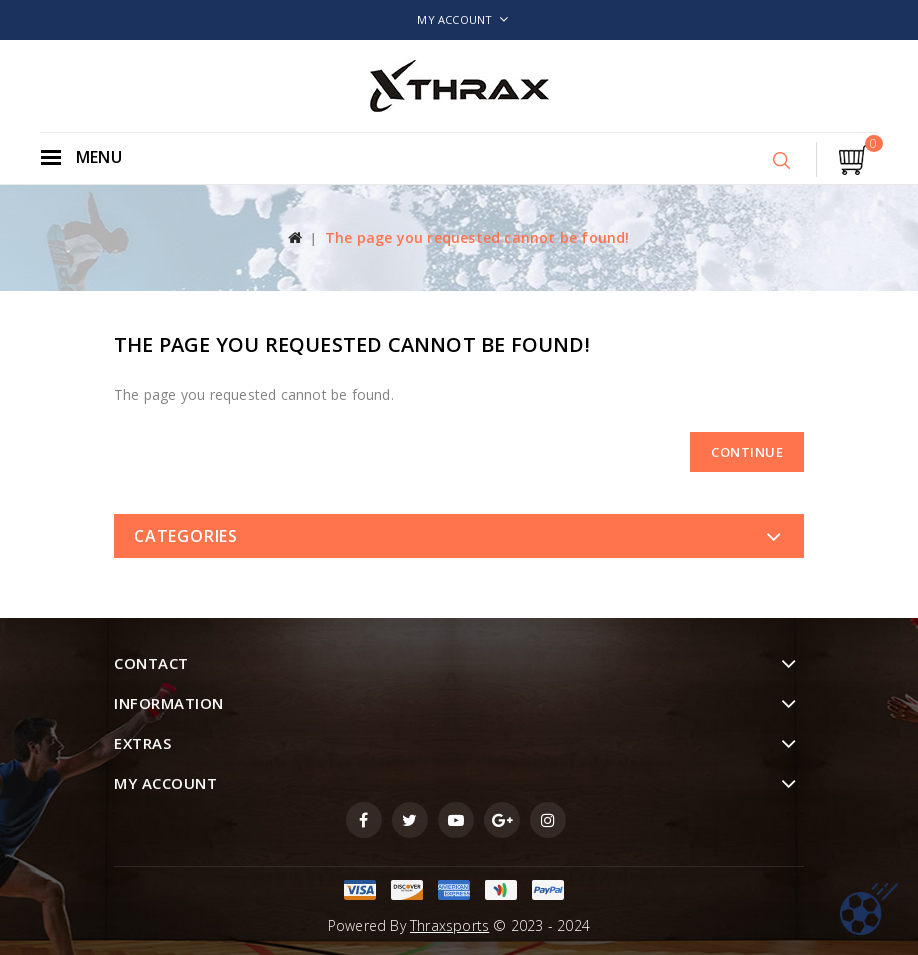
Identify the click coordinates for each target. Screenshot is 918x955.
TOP (869, 909)
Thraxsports (449, 925)
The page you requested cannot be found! (477, 237)
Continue (747, 452)
